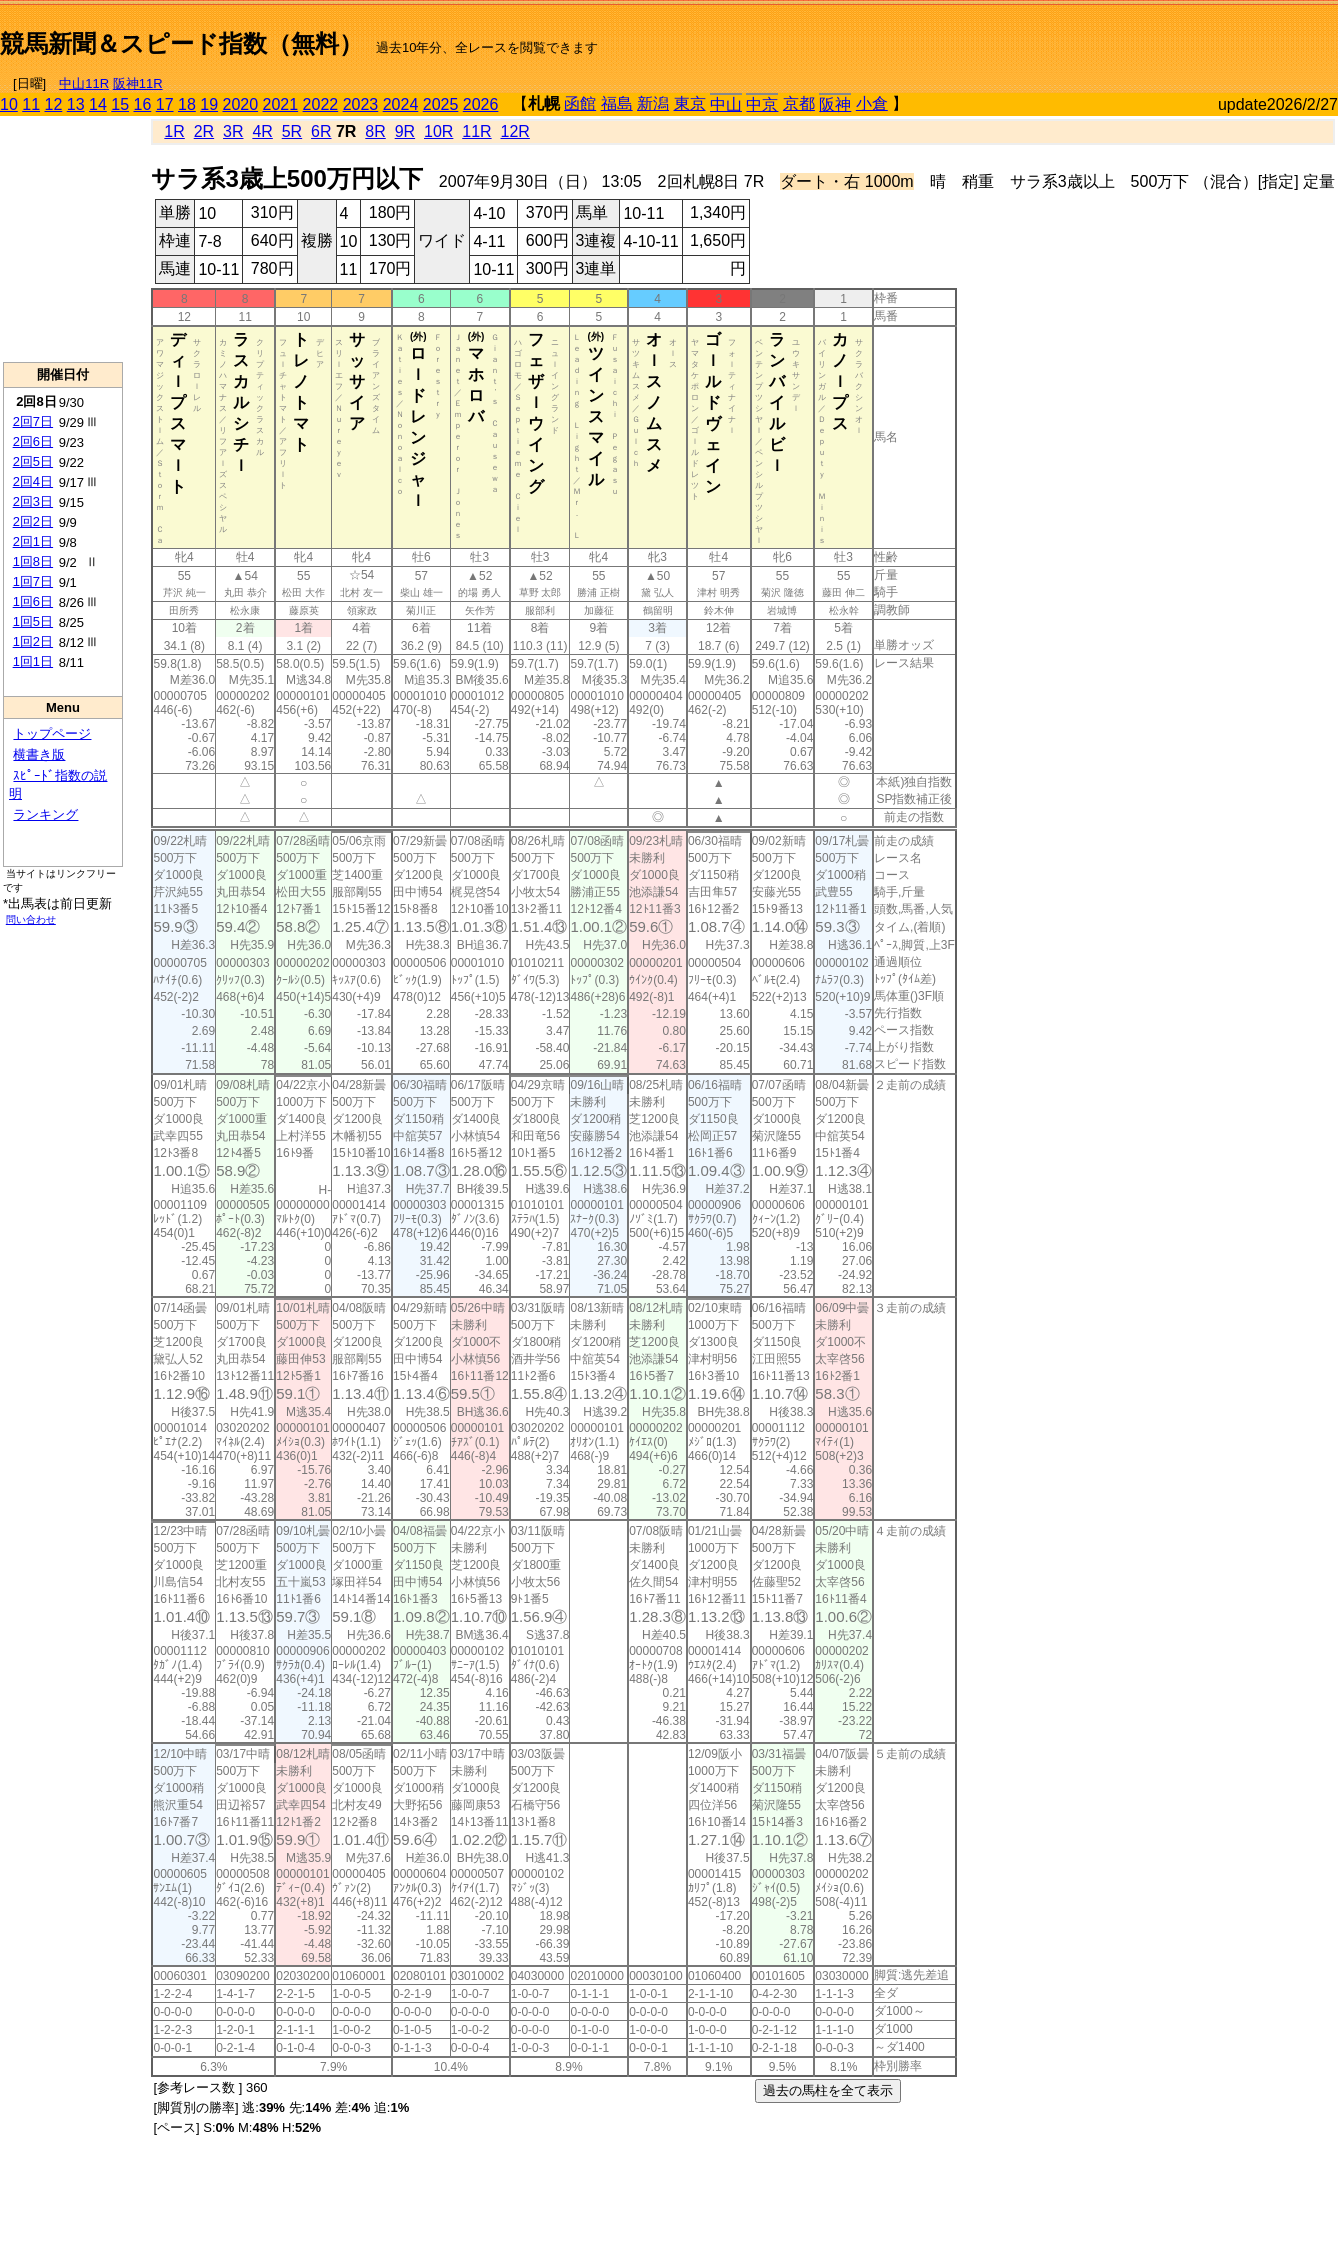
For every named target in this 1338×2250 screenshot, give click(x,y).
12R (515, 131)
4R (262, 131)
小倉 (872, 103)
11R (476, 131)
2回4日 (33, 481)
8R (375, 131)
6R (321, 131)
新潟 (653, 103)
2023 (361, 104)
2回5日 (33, 461)
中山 (726, 104)
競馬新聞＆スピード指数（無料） (181, 43)
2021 (281, 104)
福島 (617, 103)
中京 (762, 104)
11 (31, 104)
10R (438, 131)
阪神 (835, 104)
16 (143, 104)
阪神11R (138, 83)
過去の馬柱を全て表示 (828, 2090)
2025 (441, 104)
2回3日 (33, 501)
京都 (799, 103)
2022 (321, 104)
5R (292, 131)
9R (405, 131)
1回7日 (33, 581)
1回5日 (33, 621)
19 (209, 104)
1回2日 (33, 641)
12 (54, 104)
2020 (241, 104)
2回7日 (33, 421)
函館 (580, 103)
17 (165, 104)
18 (187, 104)
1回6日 (33, 601)
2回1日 (33, 541)
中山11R (84, 83)
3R (233, 131)
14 (98, 104)
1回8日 (33, 561)
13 (76, 104)
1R (174, 131)
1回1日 (33, 661)
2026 (481, 104)
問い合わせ (31, 919)
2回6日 (33, 441)
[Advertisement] (1104, 36)
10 (9, 104)
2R (204, 131)
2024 (401, 104)
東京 (690, 103)
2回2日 (33, 521)
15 (120, 104)
